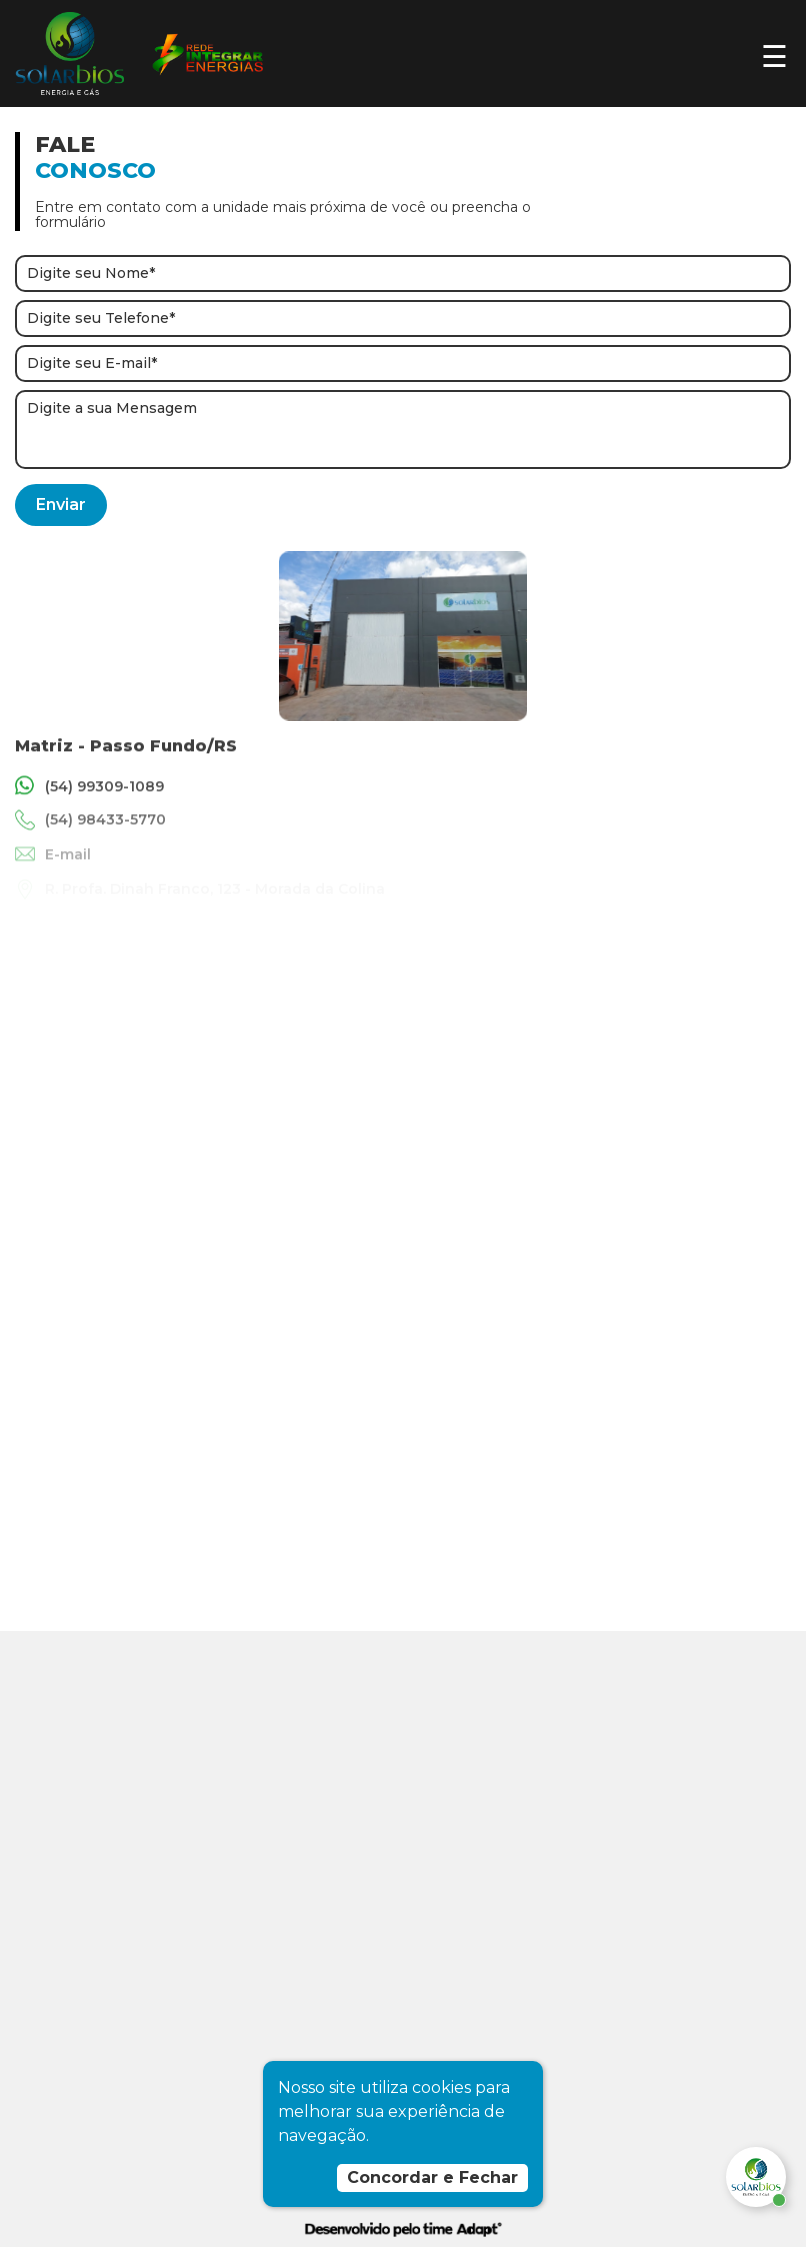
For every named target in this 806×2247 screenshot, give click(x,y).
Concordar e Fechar (432, 2177)
